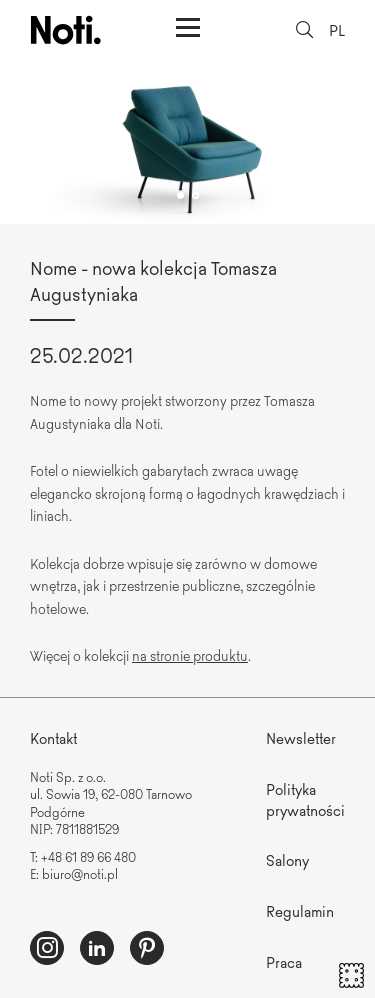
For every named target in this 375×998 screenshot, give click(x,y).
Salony (287, 859)
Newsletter (301, 737)
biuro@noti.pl (80, 873)
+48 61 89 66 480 (88, 856)
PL (337, 29)
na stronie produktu (190, 655)
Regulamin (300, 910)
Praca (284, 961)
